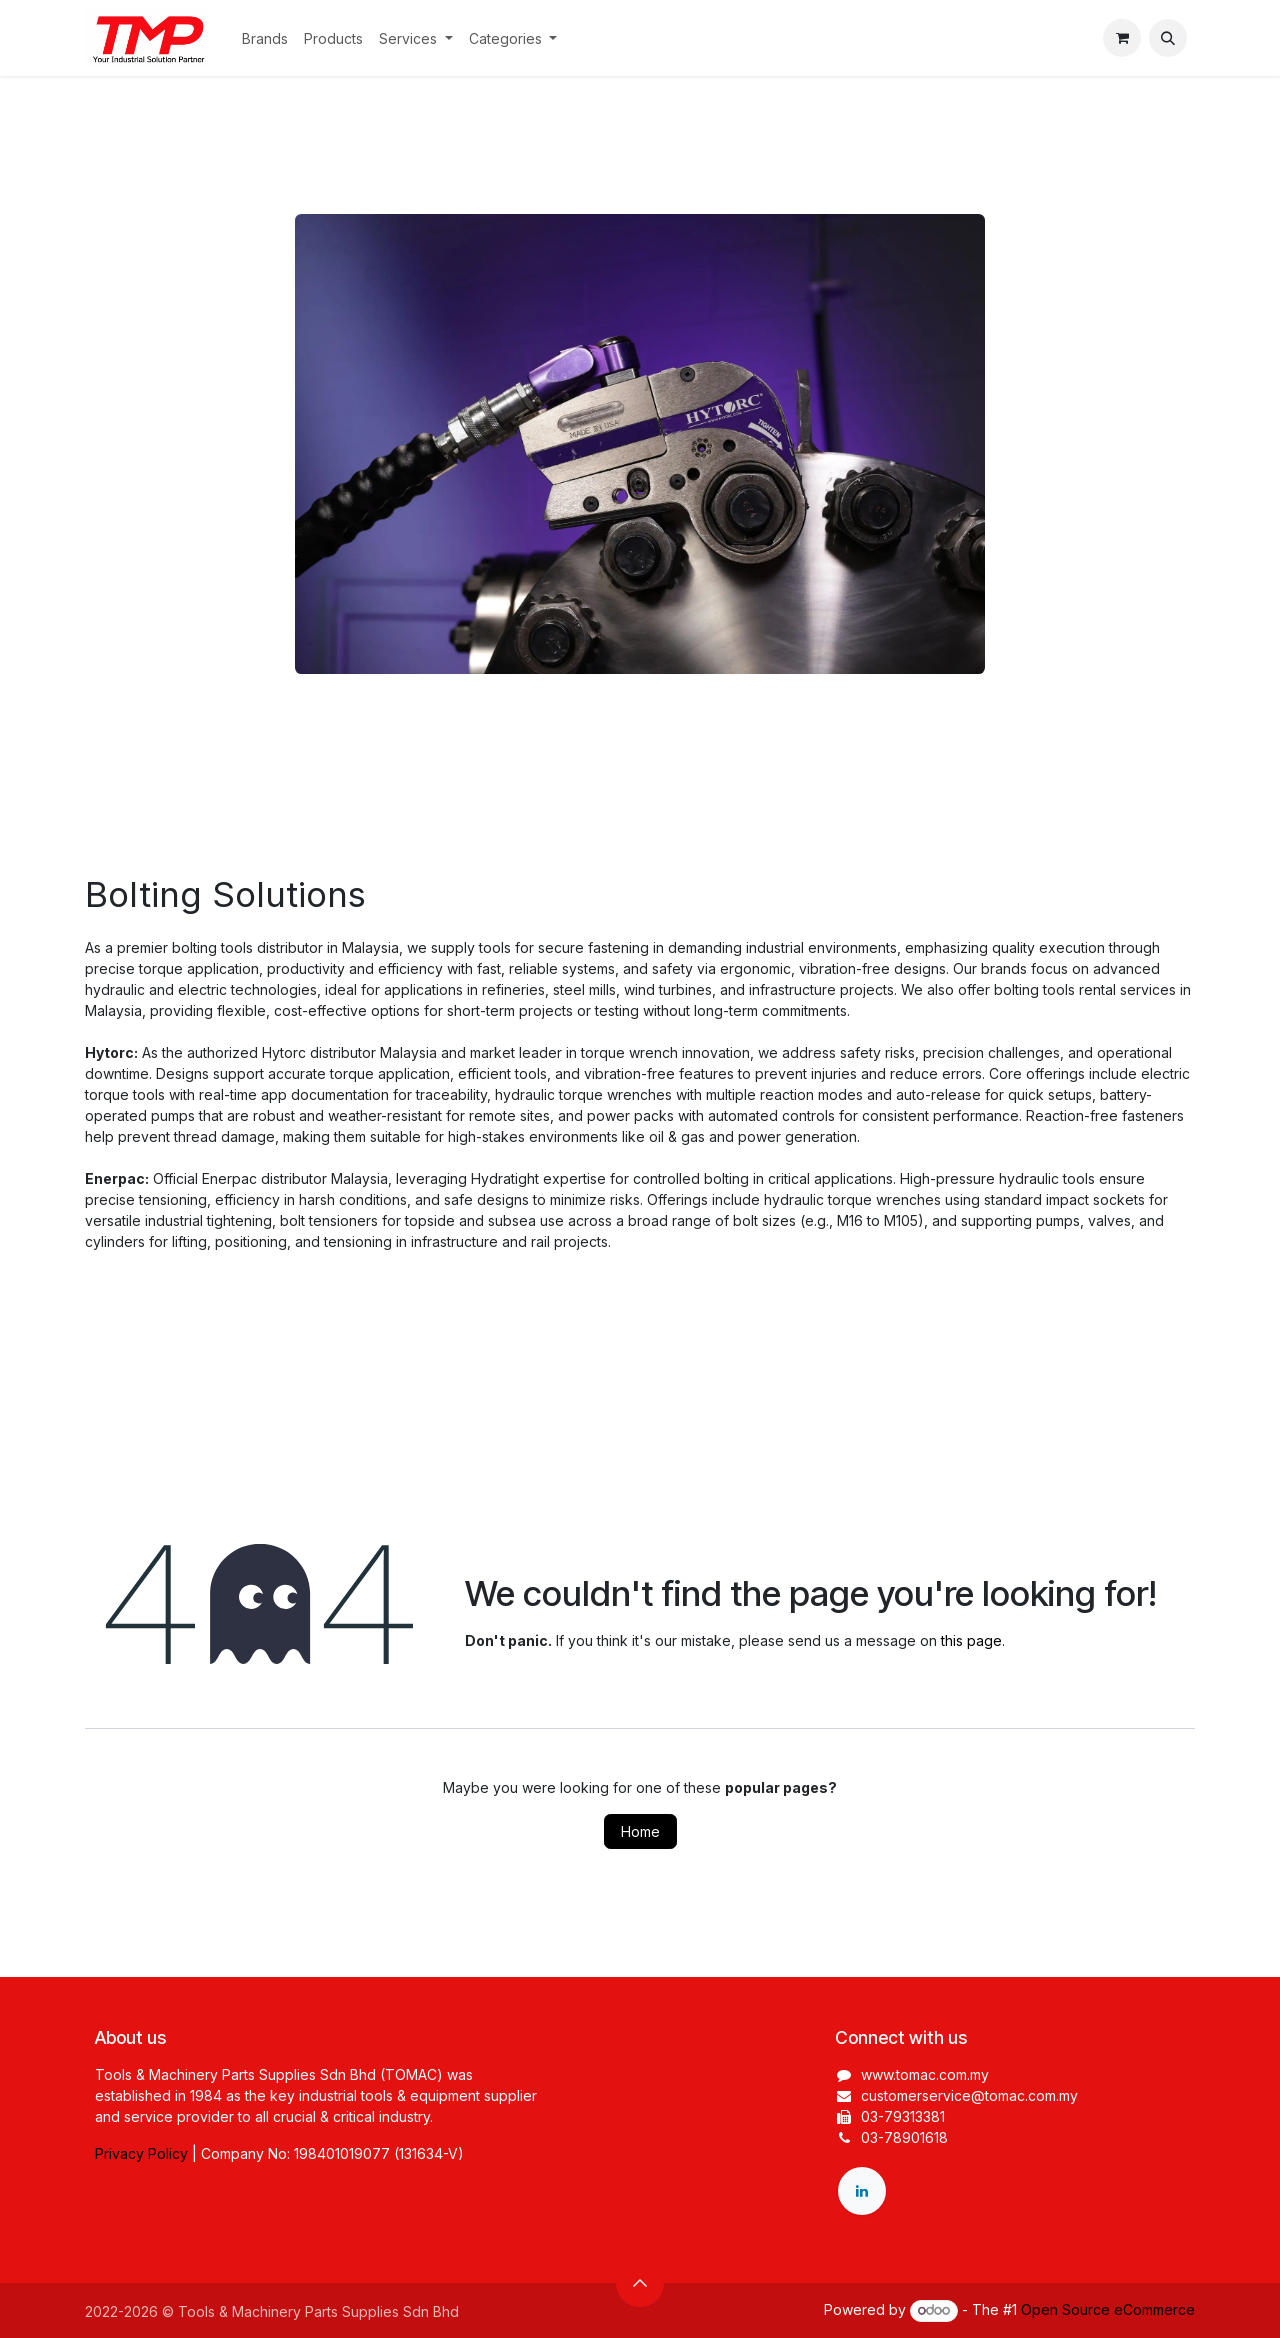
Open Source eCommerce (1108, 2309)
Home (640, 1831)
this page (971, 1640)
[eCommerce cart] (1122, 38)
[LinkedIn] (862, 2191)
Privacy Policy (141, 2153)
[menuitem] (265, 38)
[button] (1168, 38)
